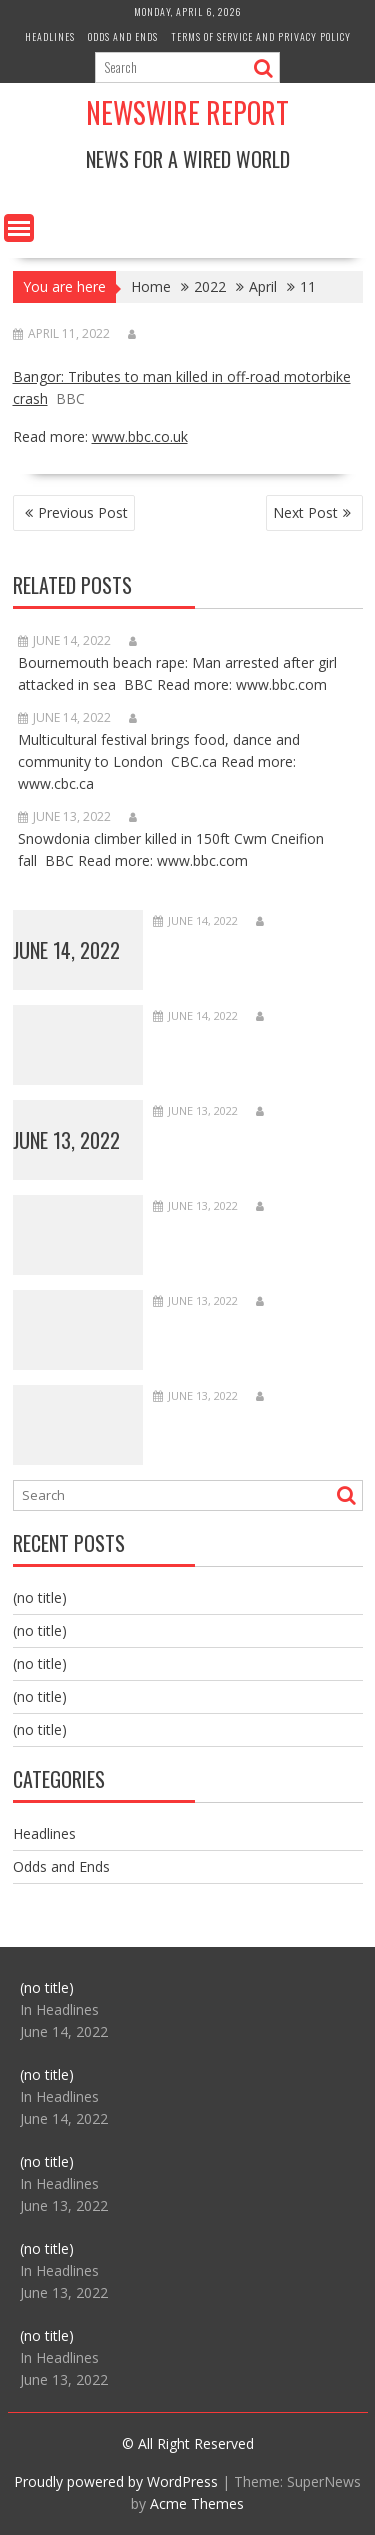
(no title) (40, 1597)
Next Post (305, 512)
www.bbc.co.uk (140, 436)
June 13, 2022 (66, 1140)
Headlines (50, 36)
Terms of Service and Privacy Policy (261, 36)
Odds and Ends (123, 36)
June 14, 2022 (66, 950)
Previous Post (83, 512)
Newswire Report (187, 112)
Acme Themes (197, 2503)
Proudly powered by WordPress (116, 2481)
